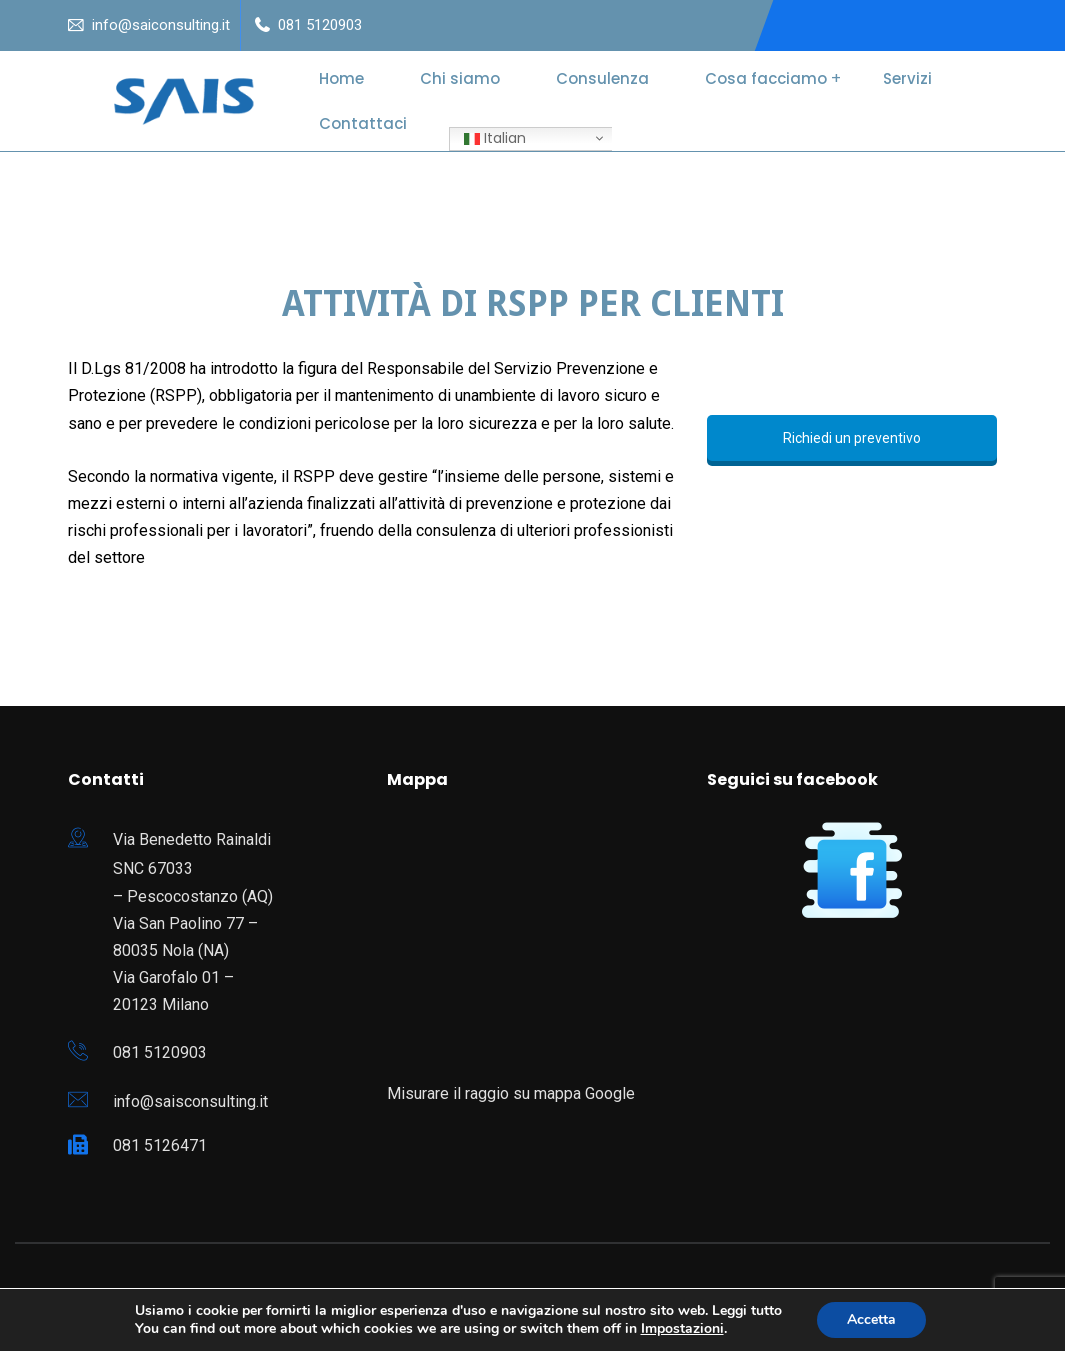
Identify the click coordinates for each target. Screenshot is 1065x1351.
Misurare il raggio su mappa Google (511, 1093)
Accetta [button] (871, 1319)
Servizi (907, 78)
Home (341, 78)
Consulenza (602, 78)
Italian (495, 138)
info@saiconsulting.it (161, 25)
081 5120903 (320, 25)
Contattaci (363, 123)
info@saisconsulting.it (190, 1101)
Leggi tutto (747, 1310)
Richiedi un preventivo (852, 438)
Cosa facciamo (766, 78)
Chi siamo (460, 78)
